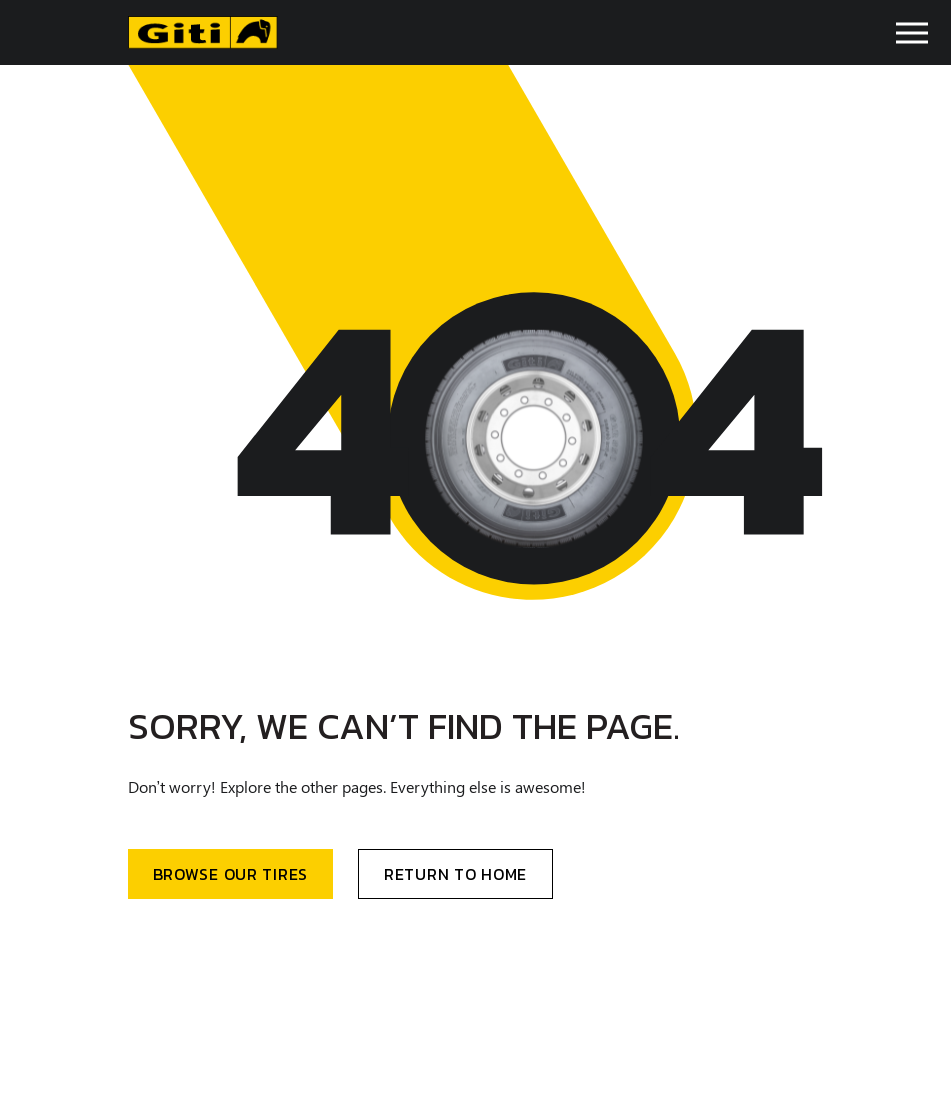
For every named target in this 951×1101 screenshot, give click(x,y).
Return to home (455, 874)
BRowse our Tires (231, 874)
